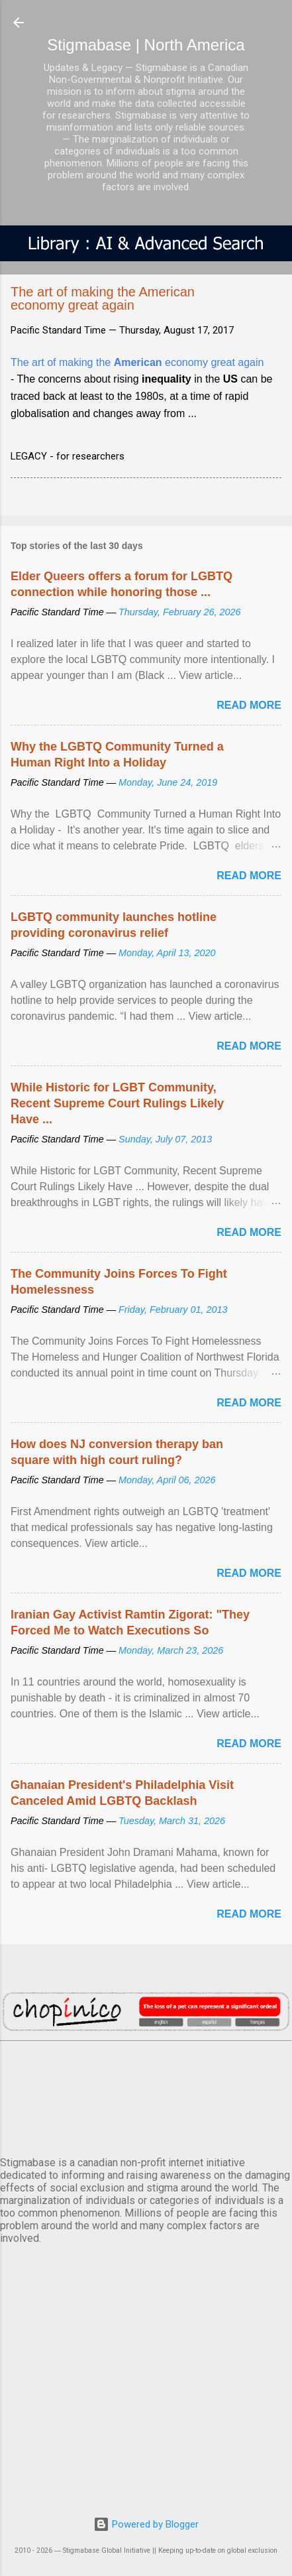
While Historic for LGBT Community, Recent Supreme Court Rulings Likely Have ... (117, 1103)
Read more (249, 705)
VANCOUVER (146, 2096)
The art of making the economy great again (137, 362)
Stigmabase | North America (145, 45)
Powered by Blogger (146, 2524)
